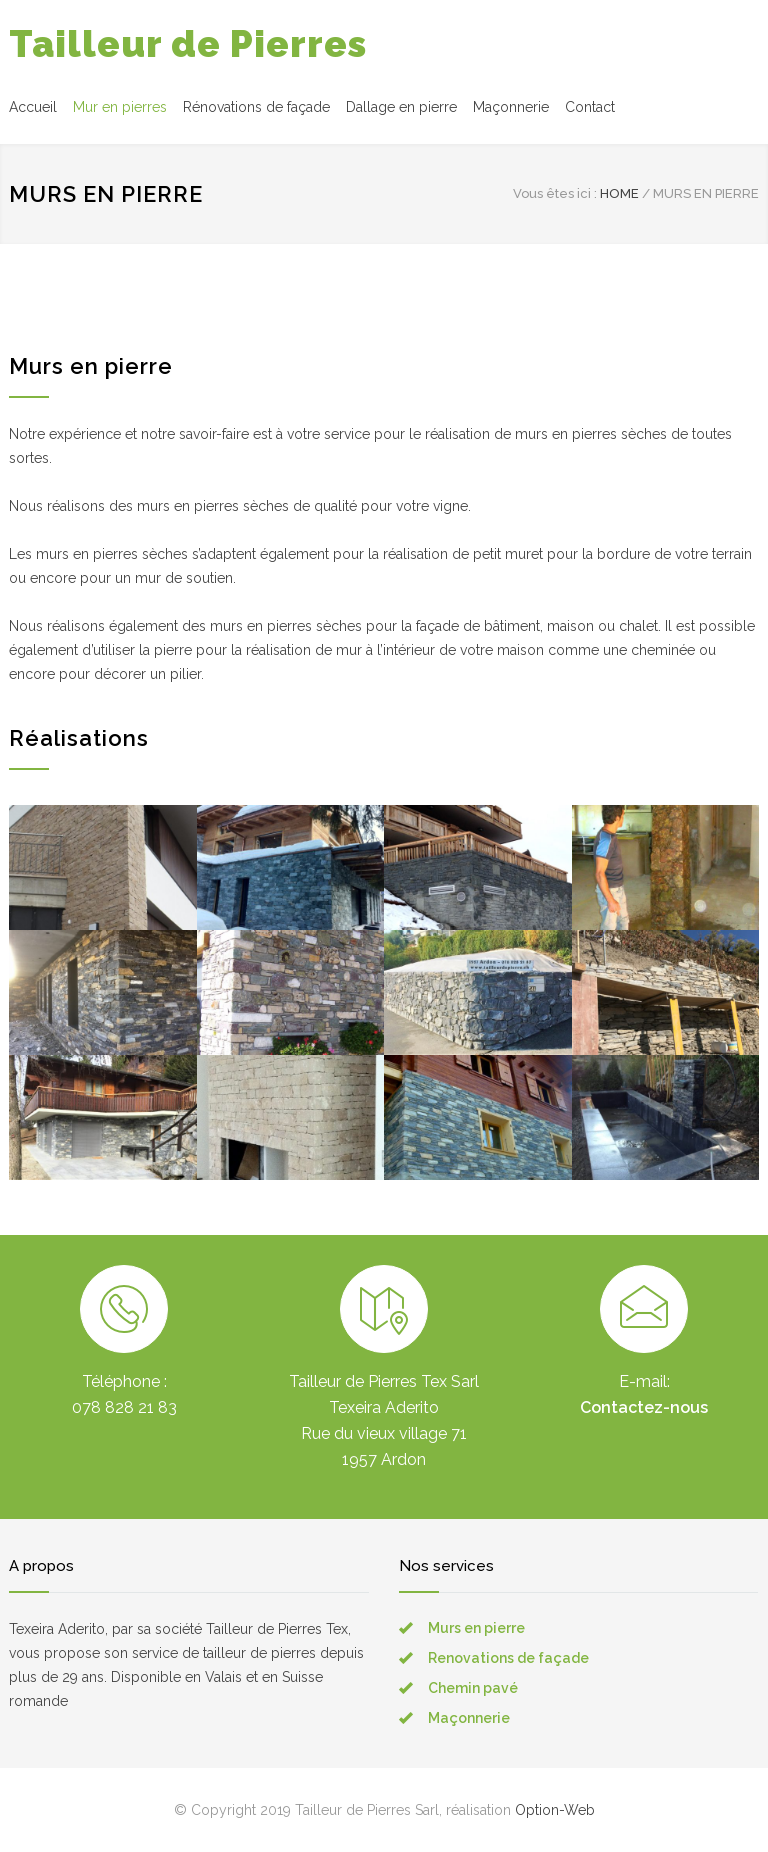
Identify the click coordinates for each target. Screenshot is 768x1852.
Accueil (33, 107)
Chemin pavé (473, 1688)
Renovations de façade (508, 1658)
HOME (619, 193)
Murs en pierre (476, 1628)
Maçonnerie (511, 107)
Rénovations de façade (256, 107)
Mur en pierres (120, 107)
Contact (590, 107)
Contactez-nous (644, 1407)
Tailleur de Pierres (188, 44)
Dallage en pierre (401, 107)
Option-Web (555, 1810)
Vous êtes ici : (555, 193)
